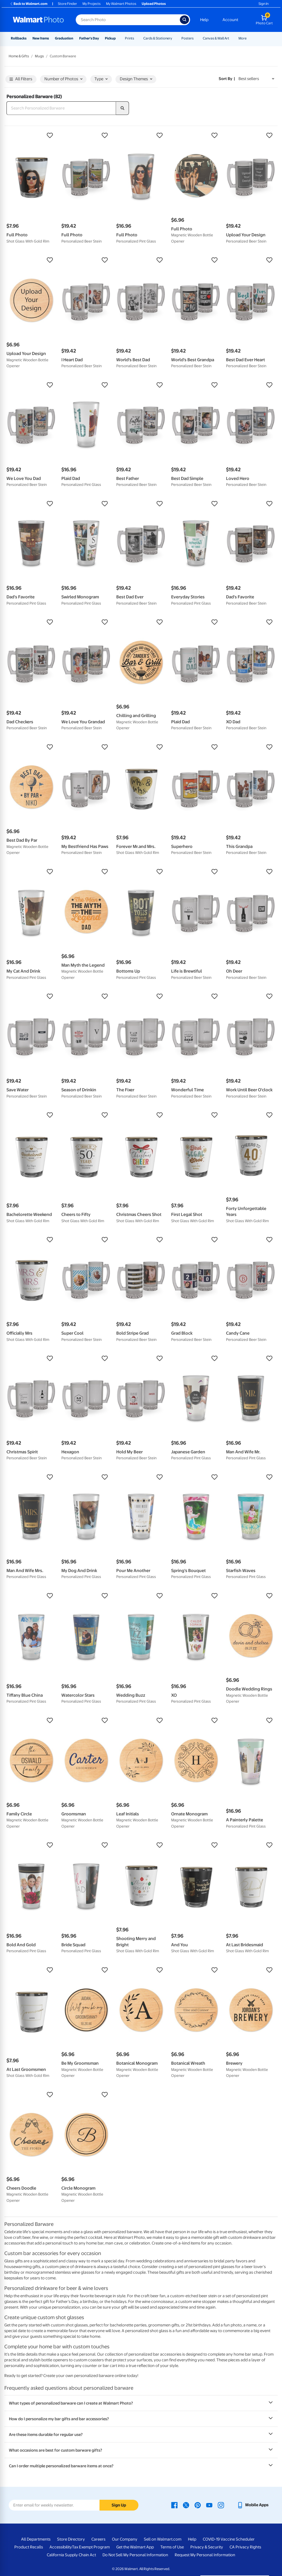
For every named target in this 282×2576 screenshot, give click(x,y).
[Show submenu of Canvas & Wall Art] (231, 38)
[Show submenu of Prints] (136, 38)
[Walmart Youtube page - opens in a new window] (209, 2504)
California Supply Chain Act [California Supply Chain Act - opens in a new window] (71, 2554)
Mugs (39, 56)
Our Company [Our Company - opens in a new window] (124, 2539)
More (242, 38)
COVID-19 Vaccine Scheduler (229, 2539)
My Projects (91, 4)
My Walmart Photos (121, 4)
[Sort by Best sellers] (256, 79)
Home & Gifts (19, 56)
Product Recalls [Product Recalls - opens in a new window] (28, 2547)
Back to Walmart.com (28, 4)
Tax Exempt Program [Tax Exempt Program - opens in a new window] (91, 2547)
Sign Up (119, 2505)
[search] (122, 108)
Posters (187, 38)
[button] (31, 135)
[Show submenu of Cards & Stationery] (174, 38)
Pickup (110, 38)
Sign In (263, 4)
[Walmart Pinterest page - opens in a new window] (197, 2504)
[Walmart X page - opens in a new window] (186, 2504)
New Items (40, 38)
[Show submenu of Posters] (196, 38)
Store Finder (67, 4)
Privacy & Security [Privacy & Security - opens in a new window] (206, 2547)
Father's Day (89, 38)
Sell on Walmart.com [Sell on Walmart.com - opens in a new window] (162, 2539)
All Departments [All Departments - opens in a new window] (36, 2539)
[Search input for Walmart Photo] (128, 19)
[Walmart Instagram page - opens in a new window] (221, 2504)
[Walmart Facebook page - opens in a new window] (174, 2504)
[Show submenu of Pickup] (118, 38)
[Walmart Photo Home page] (38, 19)
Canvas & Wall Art (216, 38)
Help (204, 19)
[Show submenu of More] (249, 38)
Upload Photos (154, 4)
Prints (129, 38)
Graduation (64, 38)
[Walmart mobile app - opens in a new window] (252, 2504)
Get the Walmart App (135, 2547)
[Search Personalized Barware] (61, 108)
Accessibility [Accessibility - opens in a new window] (60, 2547)
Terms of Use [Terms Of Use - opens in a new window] (172, 2547)
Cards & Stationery (157, 38)
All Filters (20, 79)
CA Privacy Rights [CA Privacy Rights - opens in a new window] (245, 2547)
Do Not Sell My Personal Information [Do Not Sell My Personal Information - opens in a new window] (135, 2554)
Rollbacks (18, 38)
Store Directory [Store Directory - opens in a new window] (71, 2539)
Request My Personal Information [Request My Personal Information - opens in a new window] (205, 2554)
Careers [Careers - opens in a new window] (98, 2539)
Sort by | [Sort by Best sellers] (227, 78)
